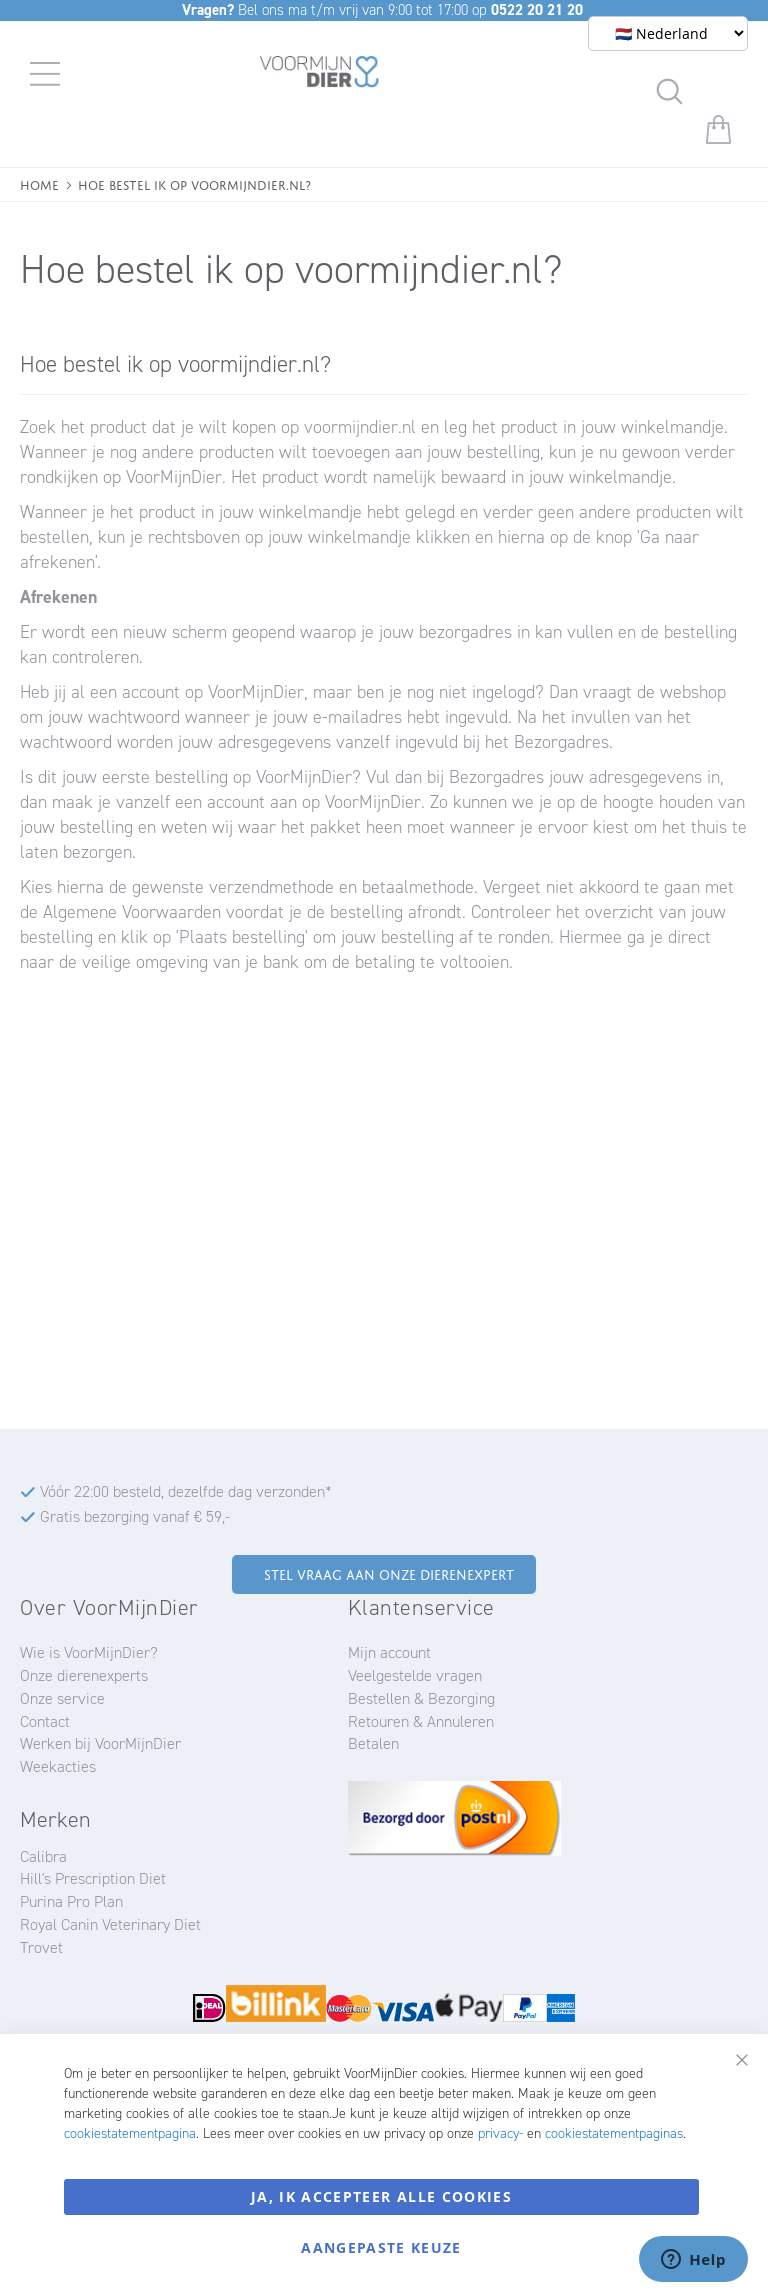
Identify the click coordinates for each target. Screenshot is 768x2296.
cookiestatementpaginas (614, 2133)
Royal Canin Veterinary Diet (110, 1924)
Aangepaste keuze (381, 2247)
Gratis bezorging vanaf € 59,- (135, 1516)
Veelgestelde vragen (415, 1675)
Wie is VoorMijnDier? (89, 1652)
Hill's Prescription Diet (93, 1878)
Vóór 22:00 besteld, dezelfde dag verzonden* (186, 1491)
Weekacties (58, 1766)
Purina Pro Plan (71, 1901)
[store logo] (319, 75)
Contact (45, 1721)
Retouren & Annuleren (421, 1721)
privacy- (500, 2133)
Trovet (41, 1947)
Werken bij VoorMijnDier (100, 1743)
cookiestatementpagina (130, 2133)
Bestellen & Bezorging (421, 1698)
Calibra (43, 1856)
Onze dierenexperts (84, 1675)
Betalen (373, 1743)
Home (39, 183)
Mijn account (389, 1652)
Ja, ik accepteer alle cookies (381, 2196)
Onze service (62, 1698)
